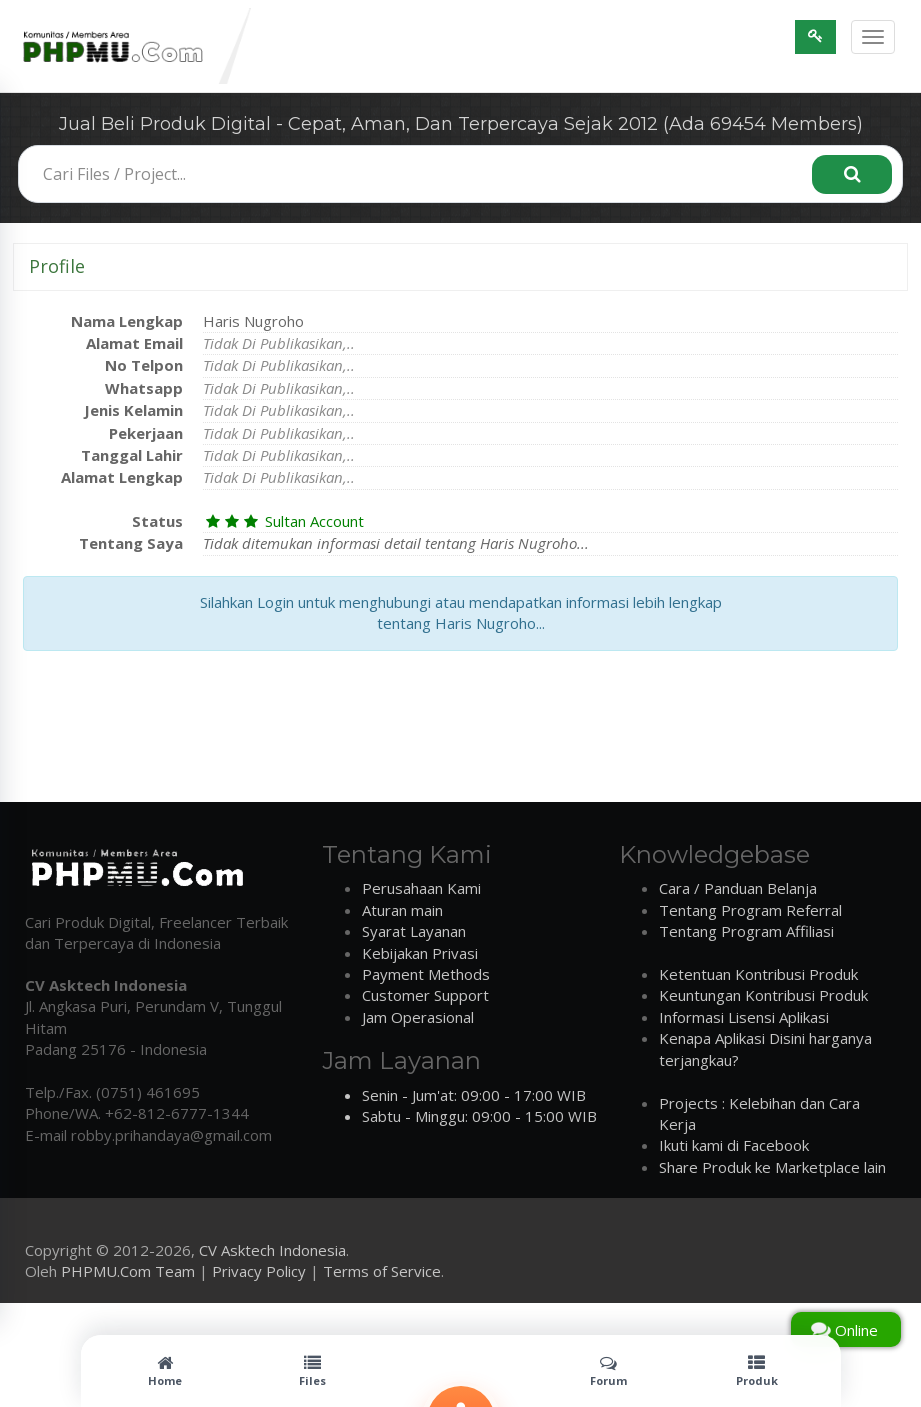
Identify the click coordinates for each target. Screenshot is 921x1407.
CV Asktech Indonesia (272, 1250)
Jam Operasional (418, 1017)
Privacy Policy (259, 1271)
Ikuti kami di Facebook (734, 1145)
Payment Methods (426, 974)
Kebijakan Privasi (420, 953)
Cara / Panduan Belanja (738, 888)
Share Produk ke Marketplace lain (772, 1167)
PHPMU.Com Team (128, 1271)
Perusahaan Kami (421, 888)
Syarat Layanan (414, 931)
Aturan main (402, 910)
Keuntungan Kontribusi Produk (763, 995)
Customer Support (425, 995)
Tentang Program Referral (750, 910)
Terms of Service (382, 1271)
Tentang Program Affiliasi (746, 931)
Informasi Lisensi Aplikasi (744, 1017)
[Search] (852, 174)
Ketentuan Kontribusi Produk (758, 974)
